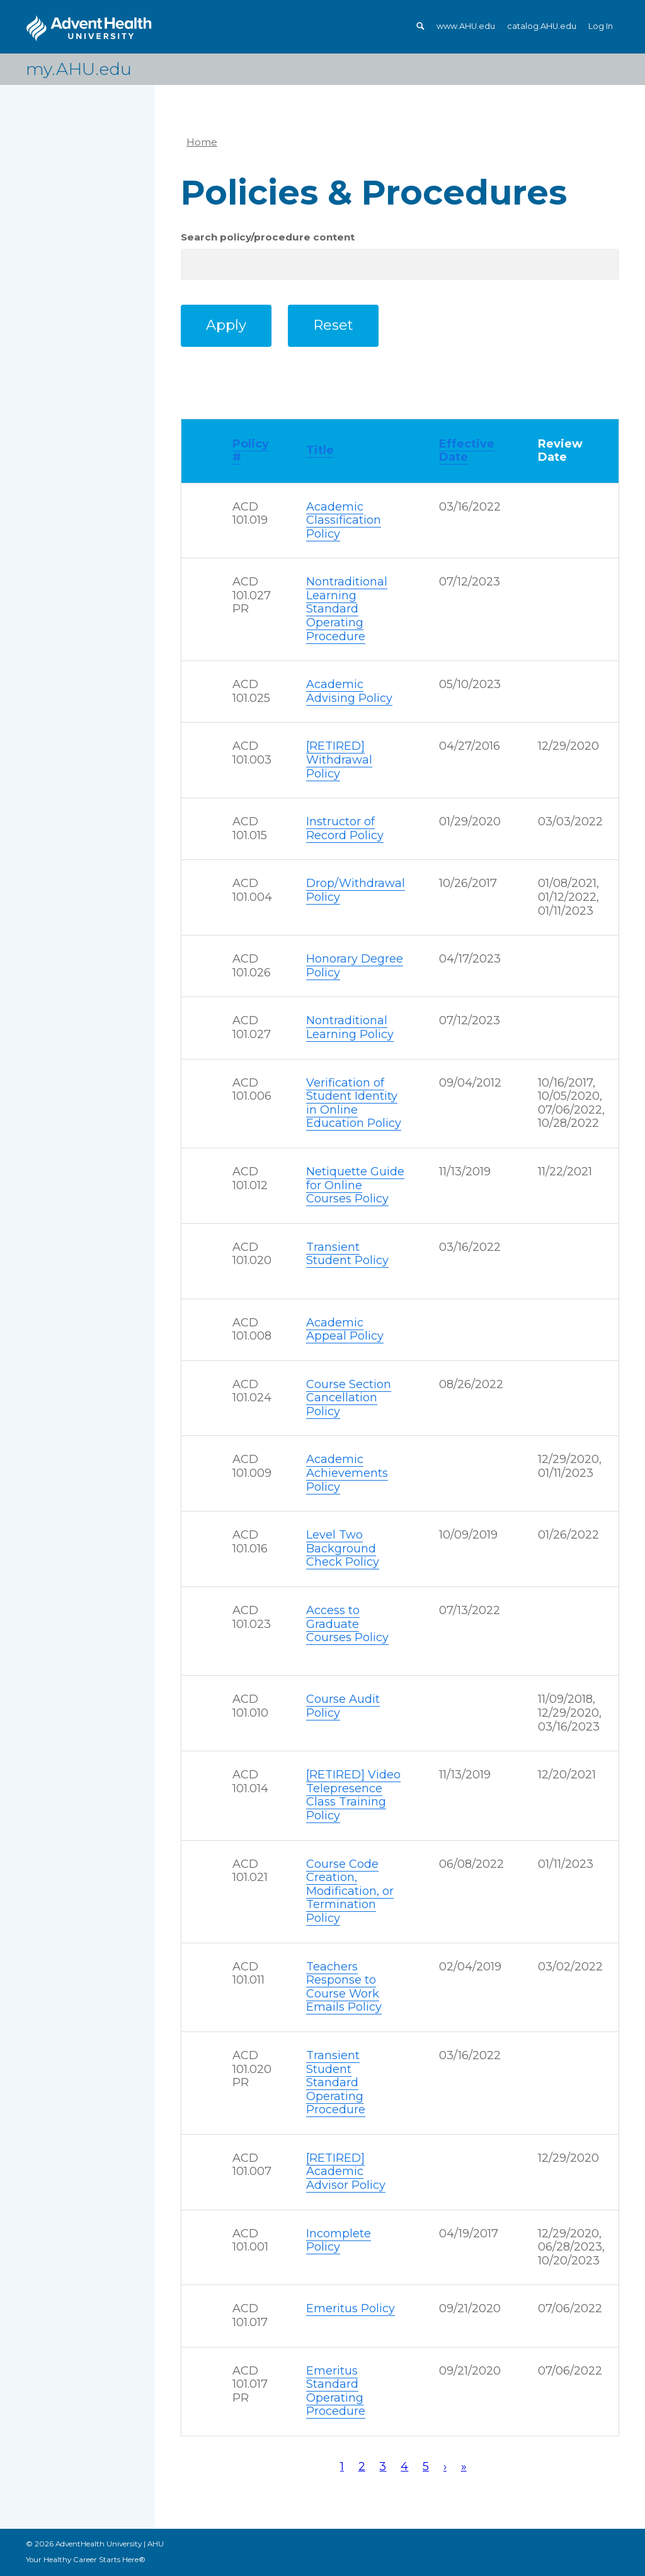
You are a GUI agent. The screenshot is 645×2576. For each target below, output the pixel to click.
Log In (600, 26)
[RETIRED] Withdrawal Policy (339, 759)
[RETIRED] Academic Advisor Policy (345, 2171)
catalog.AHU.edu (541, 26)
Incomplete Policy (338, 2240)
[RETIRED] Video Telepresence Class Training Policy (353, 1795)
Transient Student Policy (347, 1254)
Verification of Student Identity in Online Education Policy (353, 1103)
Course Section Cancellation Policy (348, 1397)
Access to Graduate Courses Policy (347, 1623)
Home (201, 142)
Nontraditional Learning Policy (350, 1027)
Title (320, 450)
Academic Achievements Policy (347, 1472)
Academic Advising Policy (349, 691)
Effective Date (466, 451)
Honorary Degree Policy (354, 966)
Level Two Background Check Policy (342, 1548)
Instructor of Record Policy (345, 828)
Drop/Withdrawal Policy (355, 890)
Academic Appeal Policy (345, 1329)
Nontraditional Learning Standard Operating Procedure (346, 609)
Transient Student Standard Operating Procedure (335, 2082)
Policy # (250, 451)
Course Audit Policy (343, 1706)
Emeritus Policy (350, 2308)
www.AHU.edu (466, 26)
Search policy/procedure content (268, 237)
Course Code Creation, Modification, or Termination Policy (350, 1891)
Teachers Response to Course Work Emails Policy (344, 1987)
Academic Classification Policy (343, 520)
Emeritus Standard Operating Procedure (335, 2391)
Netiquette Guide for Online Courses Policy (355, 1185)
